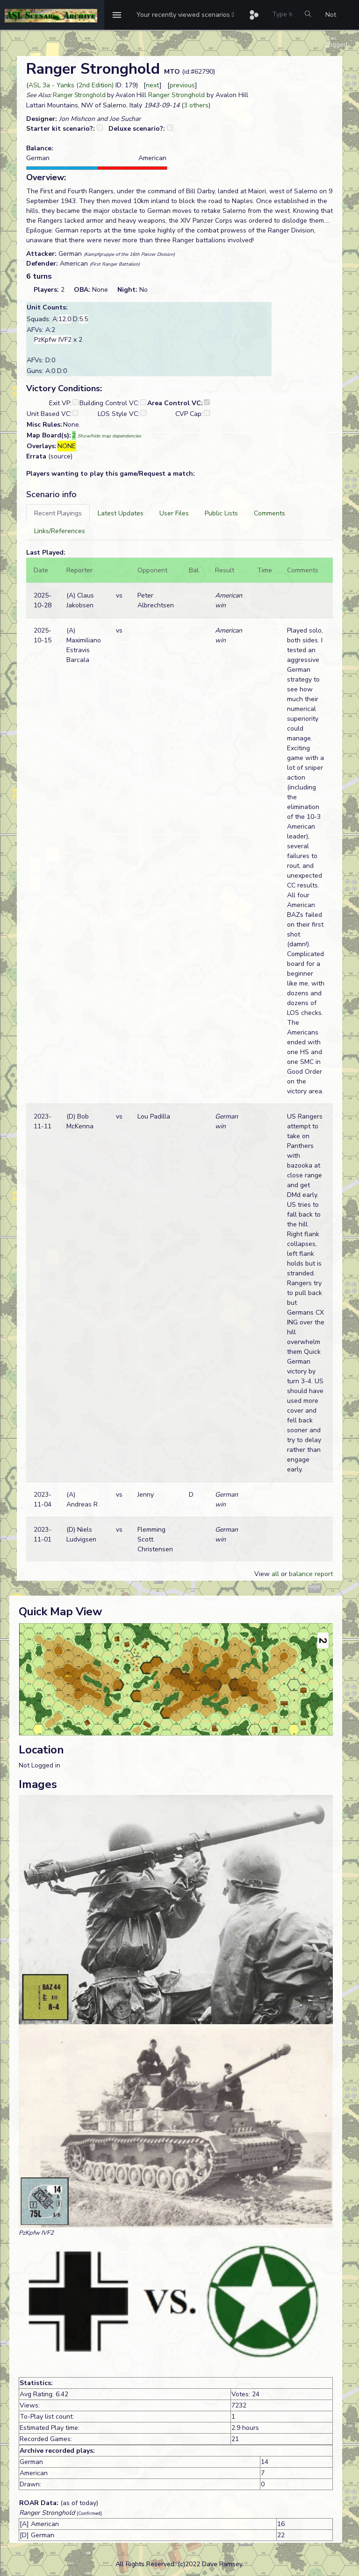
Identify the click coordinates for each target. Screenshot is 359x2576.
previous (182, 85)
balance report (311, 1574)
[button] (185, 15)
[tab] (58, 513)
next (152, 85)
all (275, 1574)
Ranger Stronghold (79, 95)
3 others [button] (196, 105)
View (263, 1574)
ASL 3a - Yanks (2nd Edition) (71, 85)
